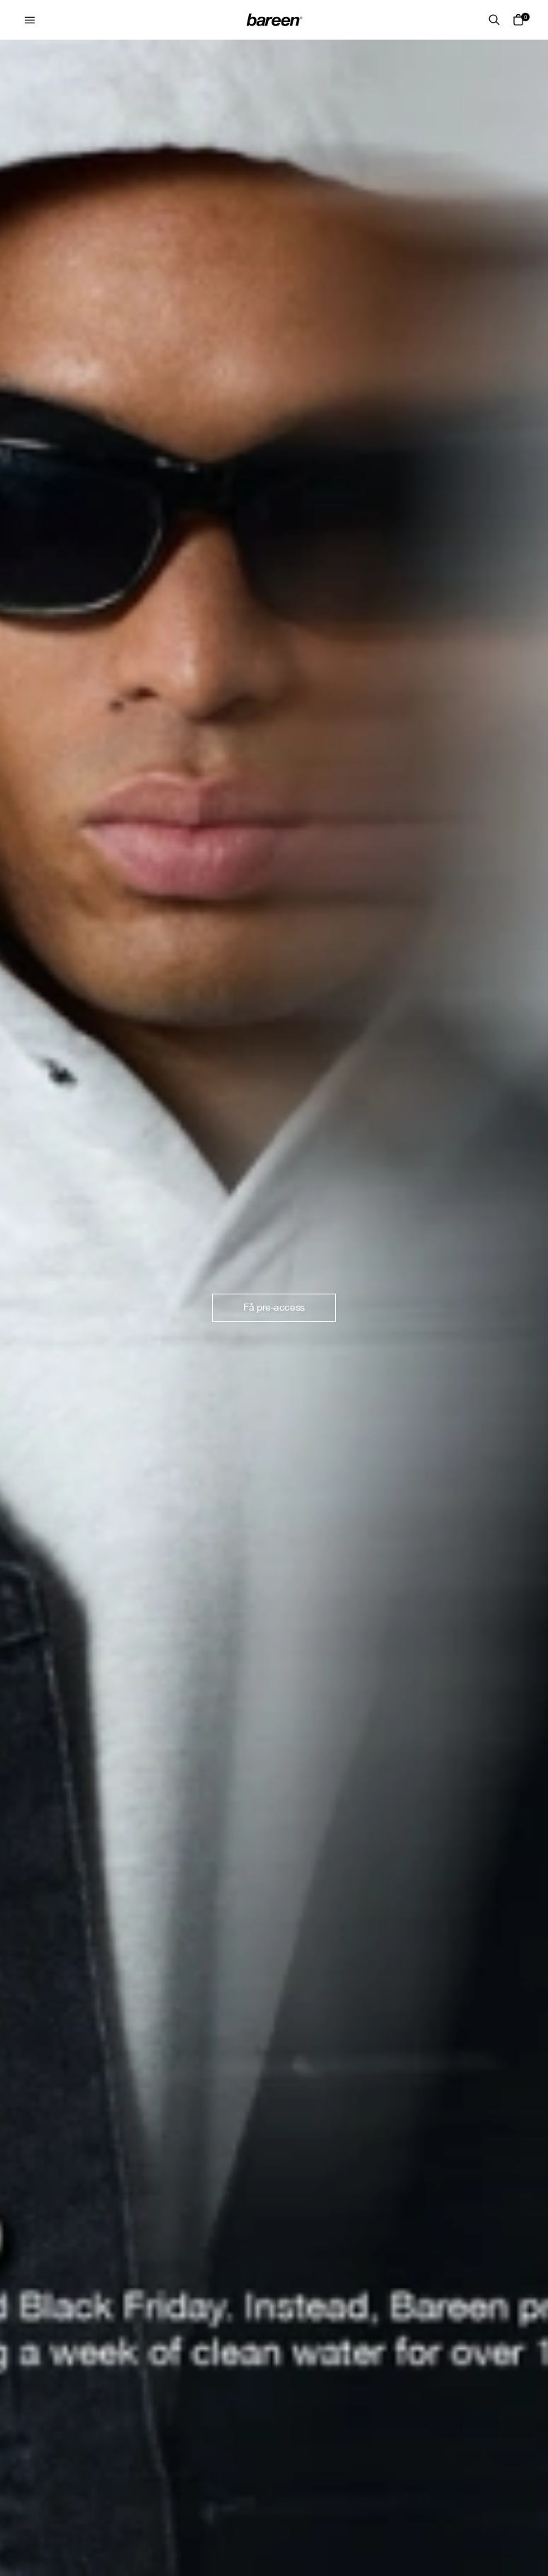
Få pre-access (274, 1307)
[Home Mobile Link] (274, 20)
